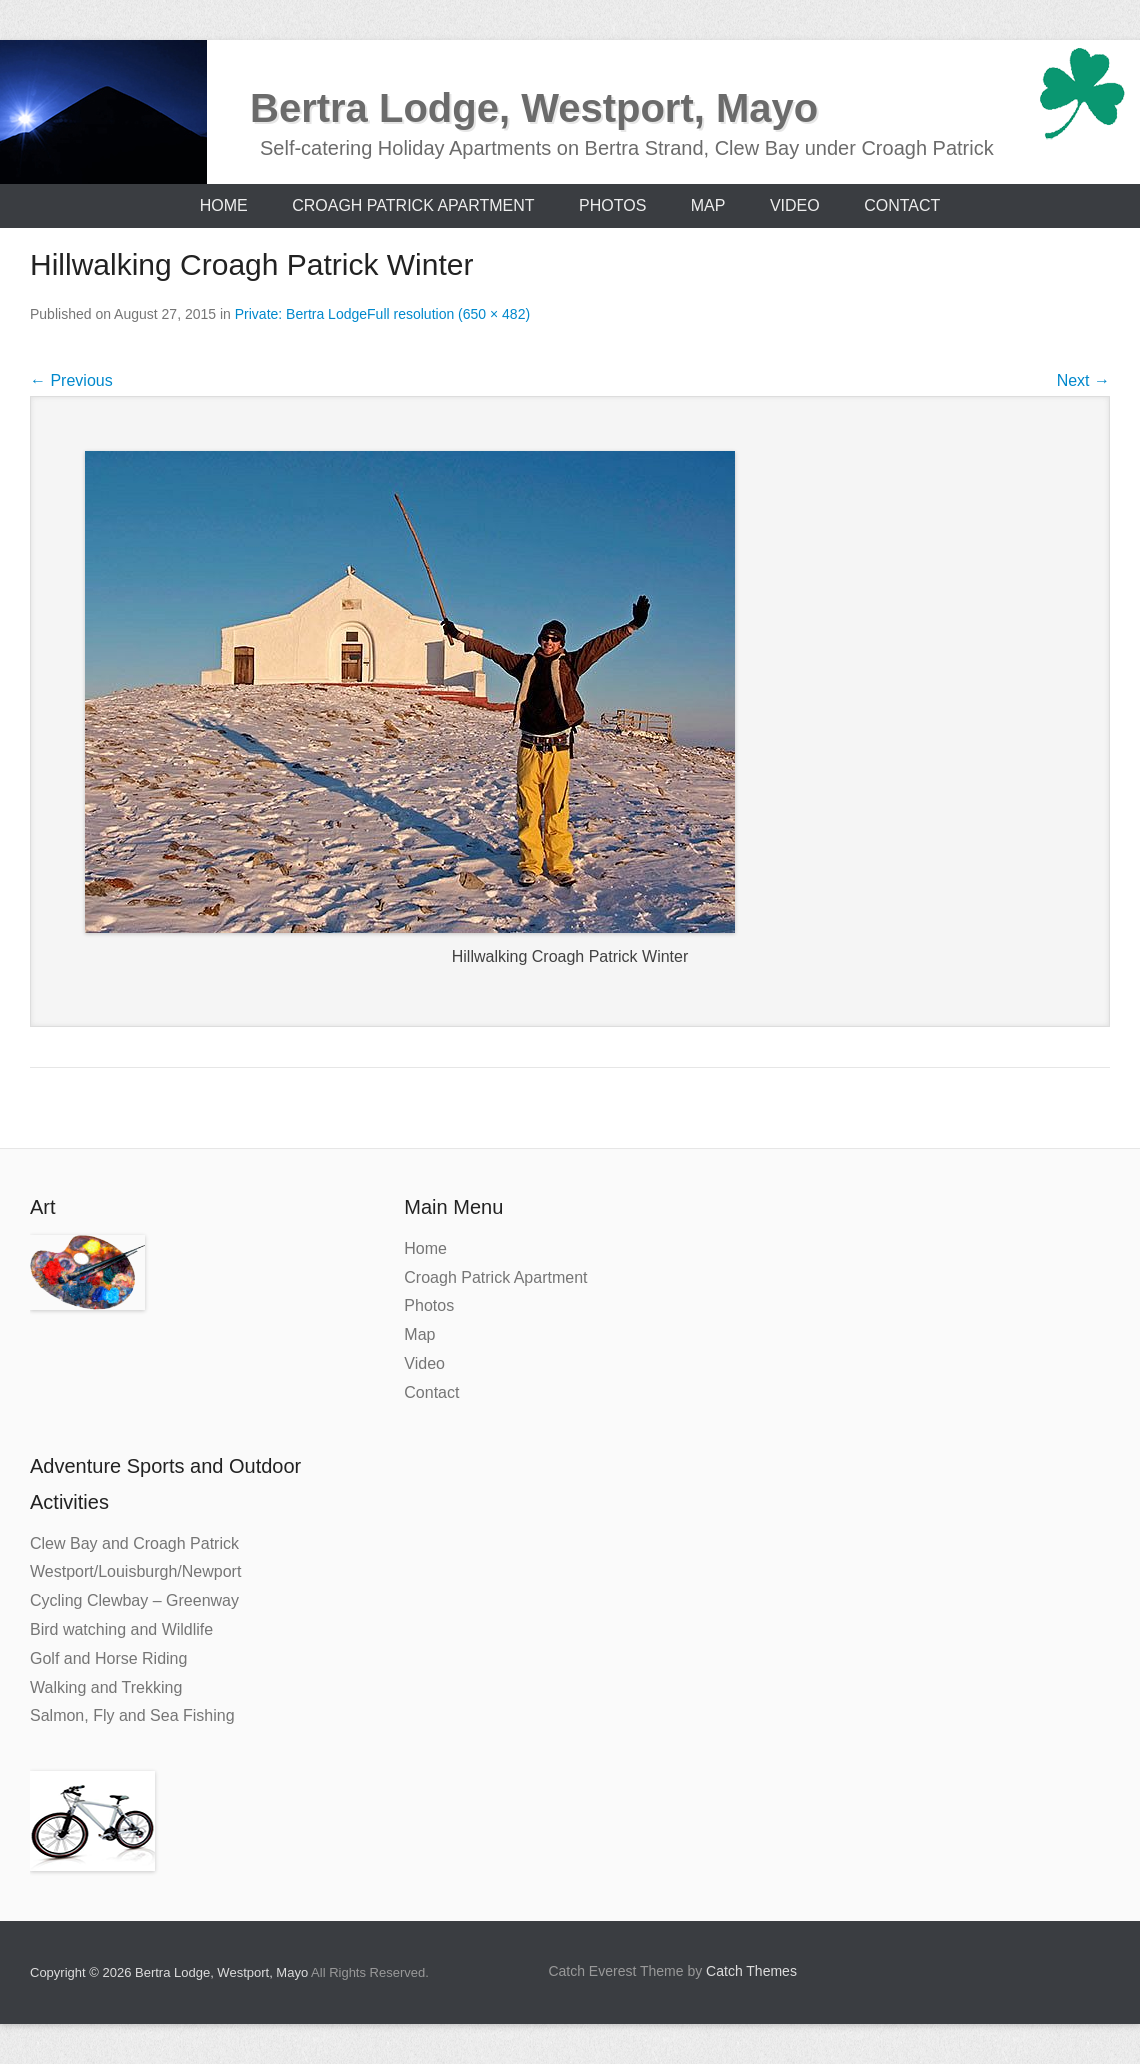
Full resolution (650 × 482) (448, 314)
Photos (612, 205)
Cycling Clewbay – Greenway (134, 1600)
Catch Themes (751, 1971)
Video (795, 205)
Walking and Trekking (106, 1687)
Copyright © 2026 (82, 1972)
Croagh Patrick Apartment (413, 205)
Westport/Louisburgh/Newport (135, 1571)
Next (1083, 380)
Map (708, 205)
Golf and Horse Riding (108, 1658)
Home (224, 205)
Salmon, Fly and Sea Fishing (132, 1715)
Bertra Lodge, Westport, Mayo (534, 108)
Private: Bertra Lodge (301, 314)
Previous (71, 380)
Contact (902, 205)
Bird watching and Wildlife (121, 1629)
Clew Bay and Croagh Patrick (134, 1543)
